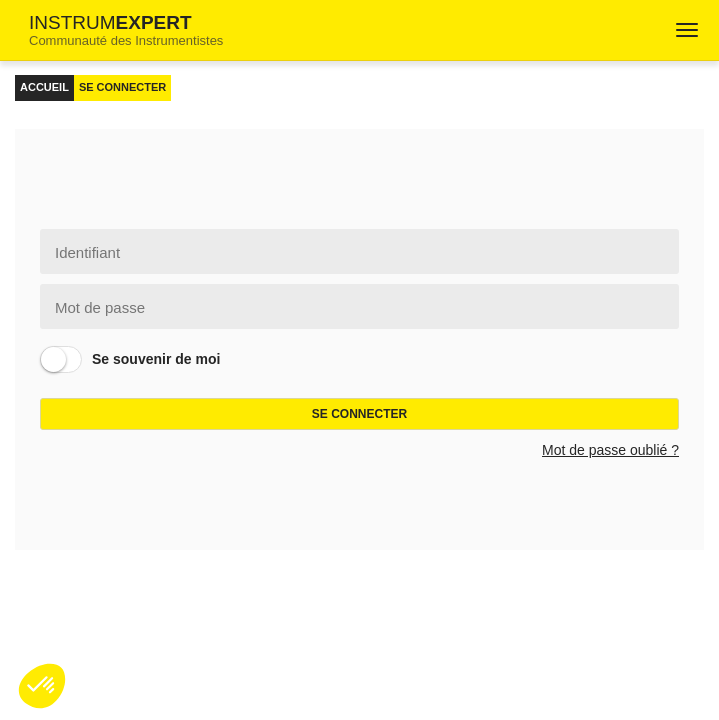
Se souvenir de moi (156, 359)
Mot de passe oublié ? (610, 450)
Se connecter (359, 414)
